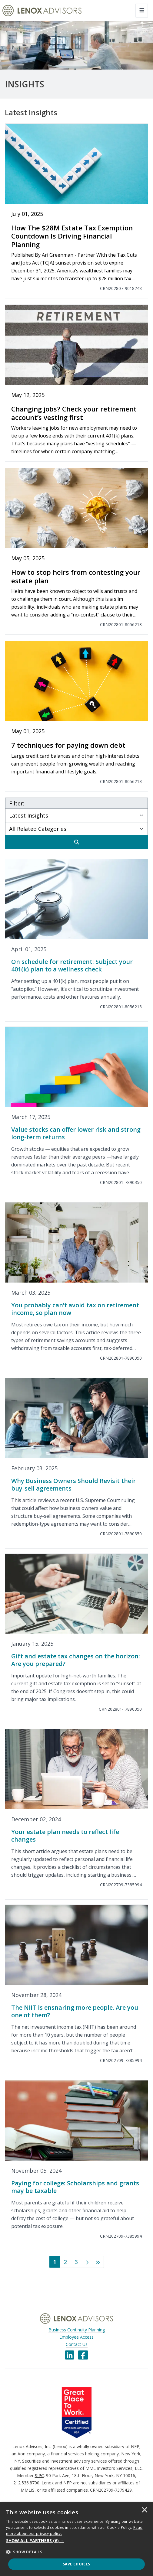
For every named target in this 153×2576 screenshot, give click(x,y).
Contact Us (77, 2344)
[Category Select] (76, 828)
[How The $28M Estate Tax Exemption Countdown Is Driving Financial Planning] (76, 210)
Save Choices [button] (76, 2564)
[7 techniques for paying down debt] (76, 716)
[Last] (98, 2262)
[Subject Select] (76, 815)
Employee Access (76, 2337)
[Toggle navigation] (141, 11)
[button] (76, 2541)
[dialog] (76, 2539)
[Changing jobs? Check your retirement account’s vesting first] (76, 383)
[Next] (87, 2262)
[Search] (76, 842)
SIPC (39, 2475)
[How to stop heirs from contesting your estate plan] (76, 551)
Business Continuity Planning (76, 2330)
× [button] (144, 2510)
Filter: (16, 803)
